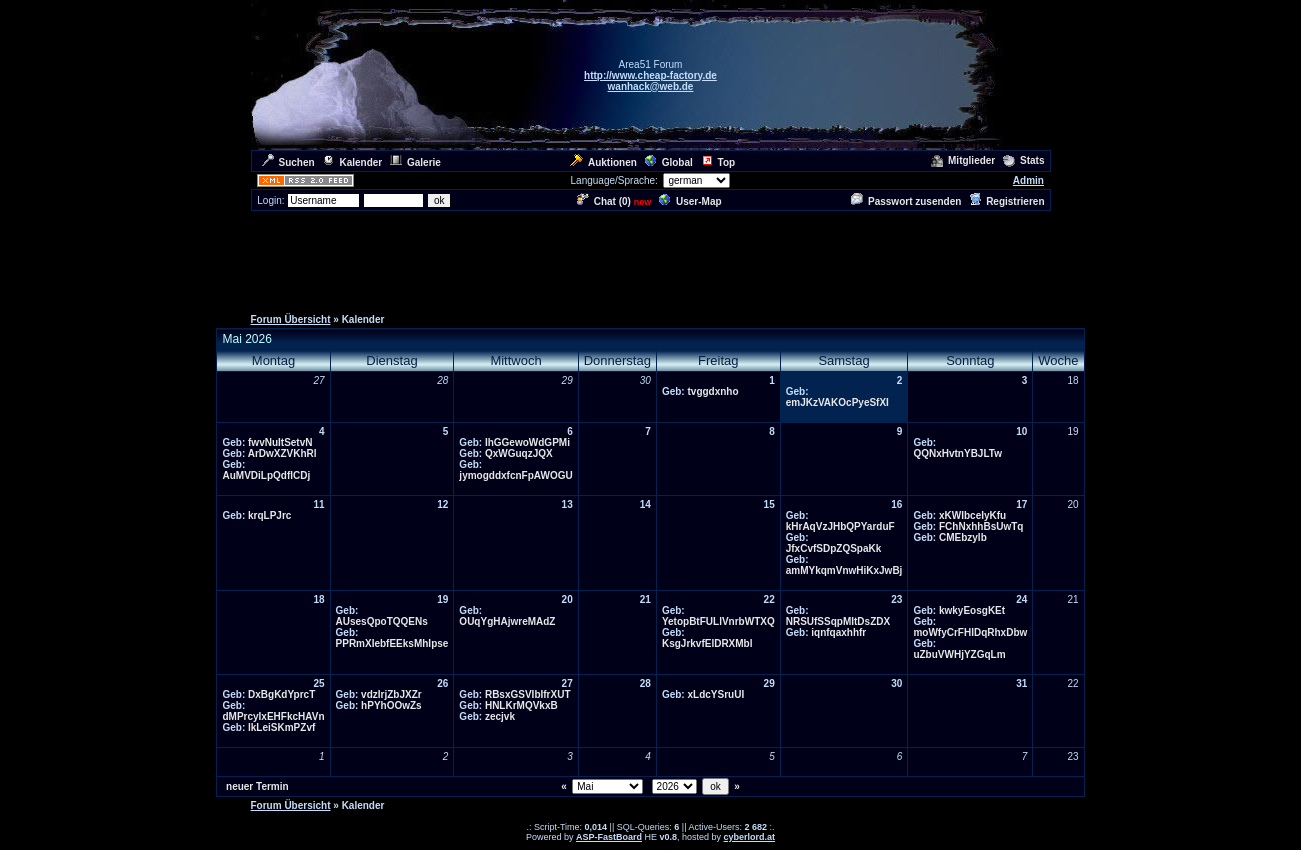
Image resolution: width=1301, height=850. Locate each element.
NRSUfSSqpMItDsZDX (838, 621)
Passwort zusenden (906, 201)
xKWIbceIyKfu (972, 515)
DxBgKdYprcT (281, 694)
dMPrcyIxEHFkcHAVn (273, 716)
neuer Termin (257, 786)
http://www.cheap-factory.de (650, 75)
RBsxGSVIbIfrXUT (528, 694)
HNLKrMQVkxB (521, 705)
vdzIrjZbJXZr (391, 694)
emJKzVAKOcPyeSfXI (837, 402)
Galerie (415, 162)
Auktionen (603, 162)
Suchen (288, 162)
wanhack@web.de (651, 86)
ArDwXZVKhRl (282, 453)
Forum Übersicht (291, 319)
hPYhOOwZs (391, 705)
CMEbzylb (963, 537)
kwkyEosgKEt (972, 610)
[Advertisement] (651, 258)
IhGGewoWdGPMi (527, 442)
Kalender (352, 162)
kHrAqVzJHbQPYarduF (840, 526)
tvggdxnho (712, 391)
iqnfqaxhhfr (838, 632)
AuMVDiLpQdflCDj (266, 475)
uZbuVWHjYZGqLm (959, 654)
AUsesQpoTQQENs (382, 621)
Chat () (604, 201)
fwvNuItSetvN (280, 442)
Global (669, 162)
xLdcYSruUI (715, 694)
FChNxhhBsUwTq (981, 526)
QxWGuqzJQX (519, 453)
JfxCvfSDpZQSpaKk (834, 548)
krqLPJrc (269, 515)
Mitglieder (963, 160)
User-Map (690, 201)
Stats (1023, 160)
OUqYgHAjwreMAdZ (507, 621)
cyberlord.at (750, 837)
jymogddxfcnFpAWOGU (515, 475)
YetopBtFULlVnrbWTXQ (718, 621)
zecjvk (500, 716)
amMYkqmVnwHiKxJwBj (844, 570)
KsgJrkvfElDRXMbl (707, 643)
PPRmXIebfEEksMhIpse (392, 643)
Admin (1028, 180)
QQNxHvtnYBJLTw (957, 453)
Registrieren (1006, 201)
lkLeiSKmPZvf (281, 727)
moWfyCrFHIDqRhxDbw (970, 632)
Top (718, 162)
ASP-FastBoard (609, 837)
